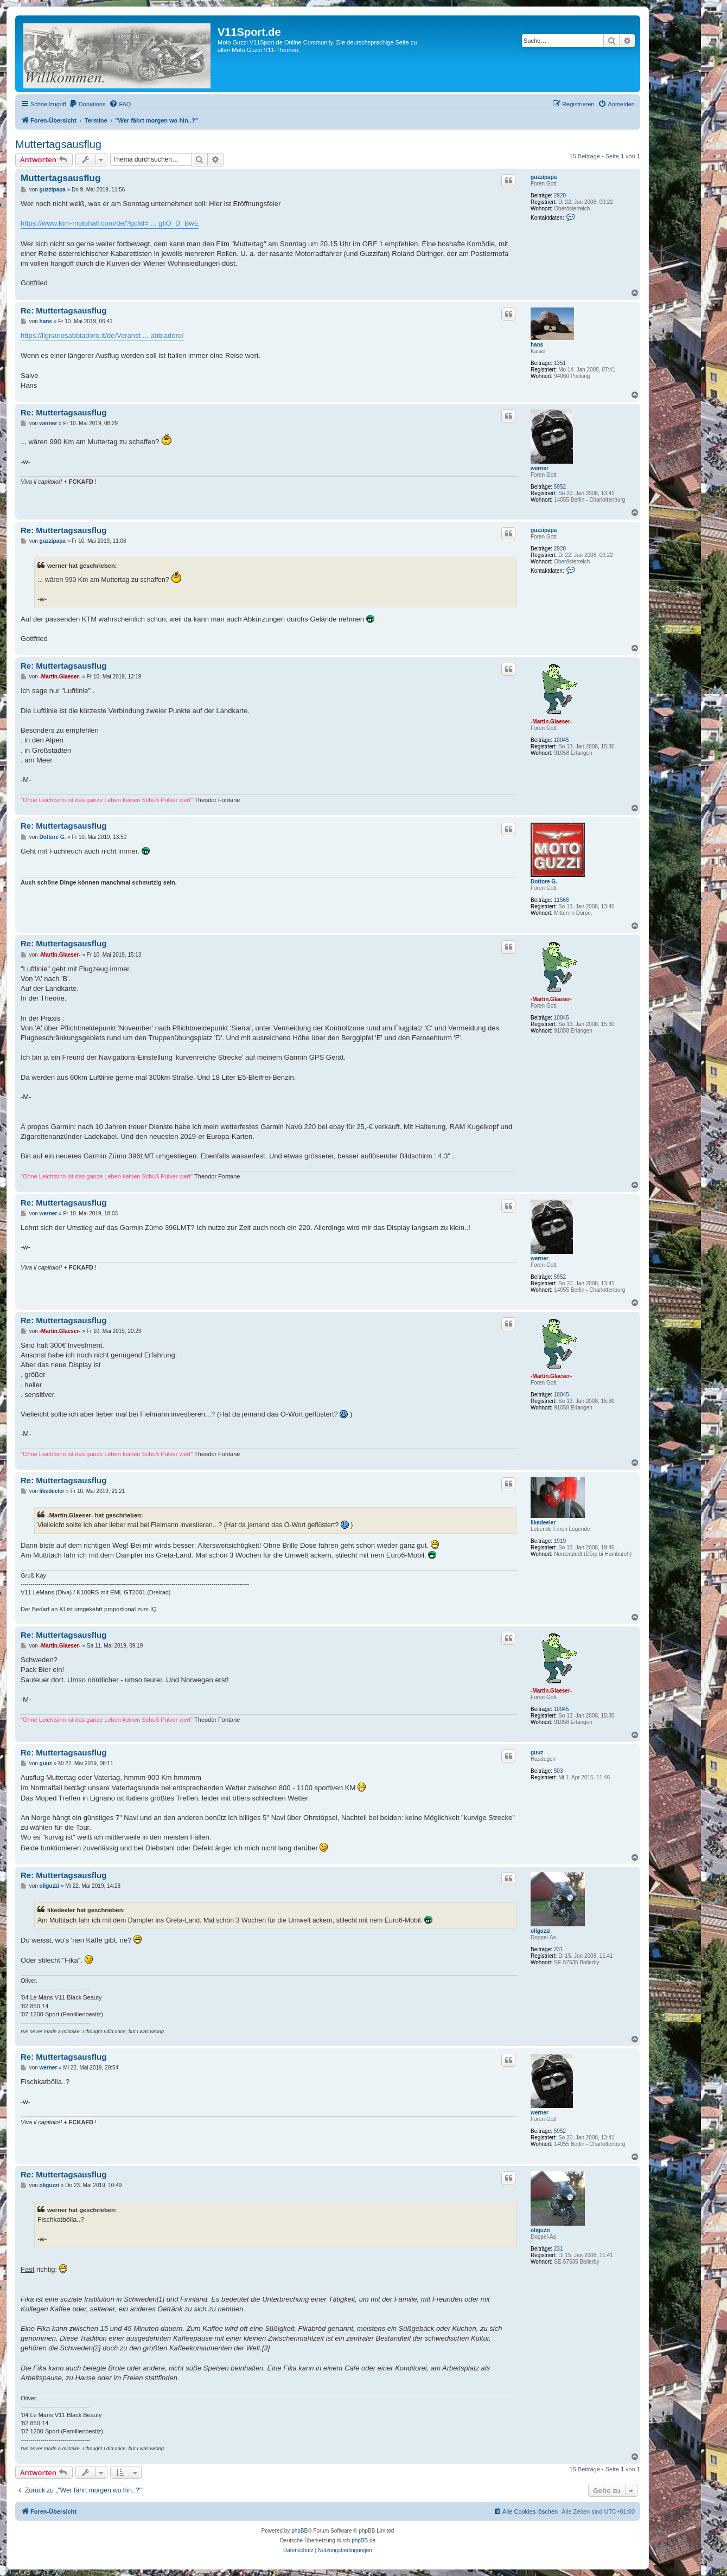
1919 (560, 1541)
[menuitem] (87, 104)
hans (537, 345)
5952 (560, 487)
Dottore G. (544, 882)
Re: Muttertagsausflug (63, 310)
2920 (560, 195)
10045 (561, 740)
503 (558, 1771)
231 (558, 1949)
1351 (560, 363)
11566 (561, 900)
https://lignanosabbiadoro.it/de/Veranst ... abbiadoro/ (102, 335)
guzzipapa (544, 177)
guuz (537, 1752)
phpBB (299, 2531)
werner (540, 468)
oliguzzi (541, 1931)
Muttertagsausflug (58, 144)
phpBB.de (363, 2540)
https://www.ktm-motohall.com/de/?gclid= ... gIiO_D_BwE (110, 223)
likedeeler (543, 1523)
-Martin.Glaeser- (551, 722)
